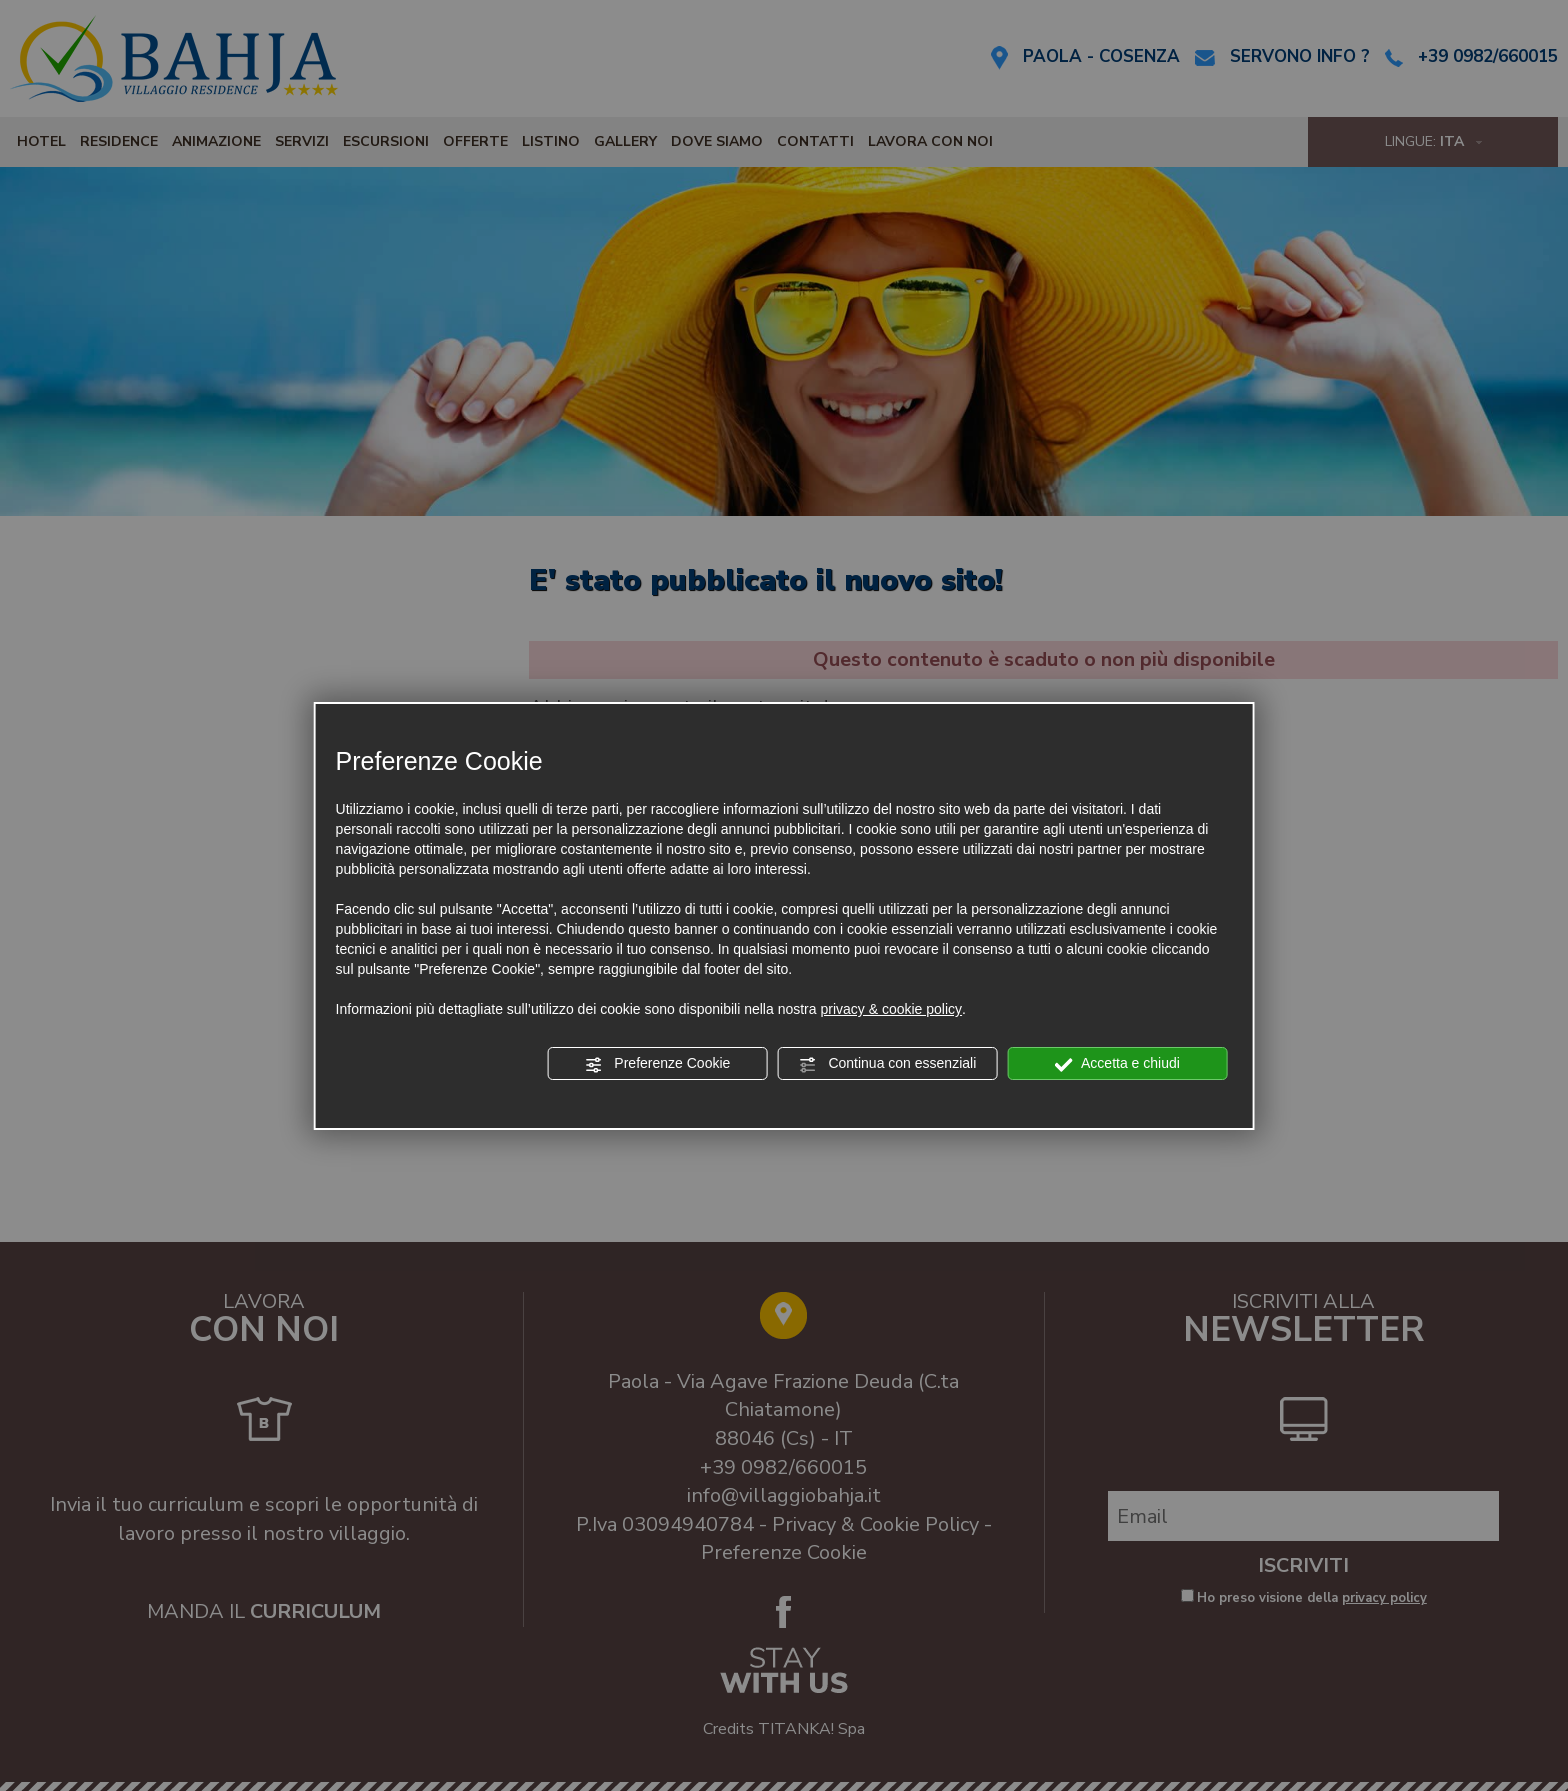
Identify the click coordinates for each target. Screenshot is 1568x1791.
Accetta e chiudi (1117, 1064)
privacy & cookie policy (891, 1009)
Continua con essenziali (888, 1064)
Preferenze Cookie (657, 1064)
